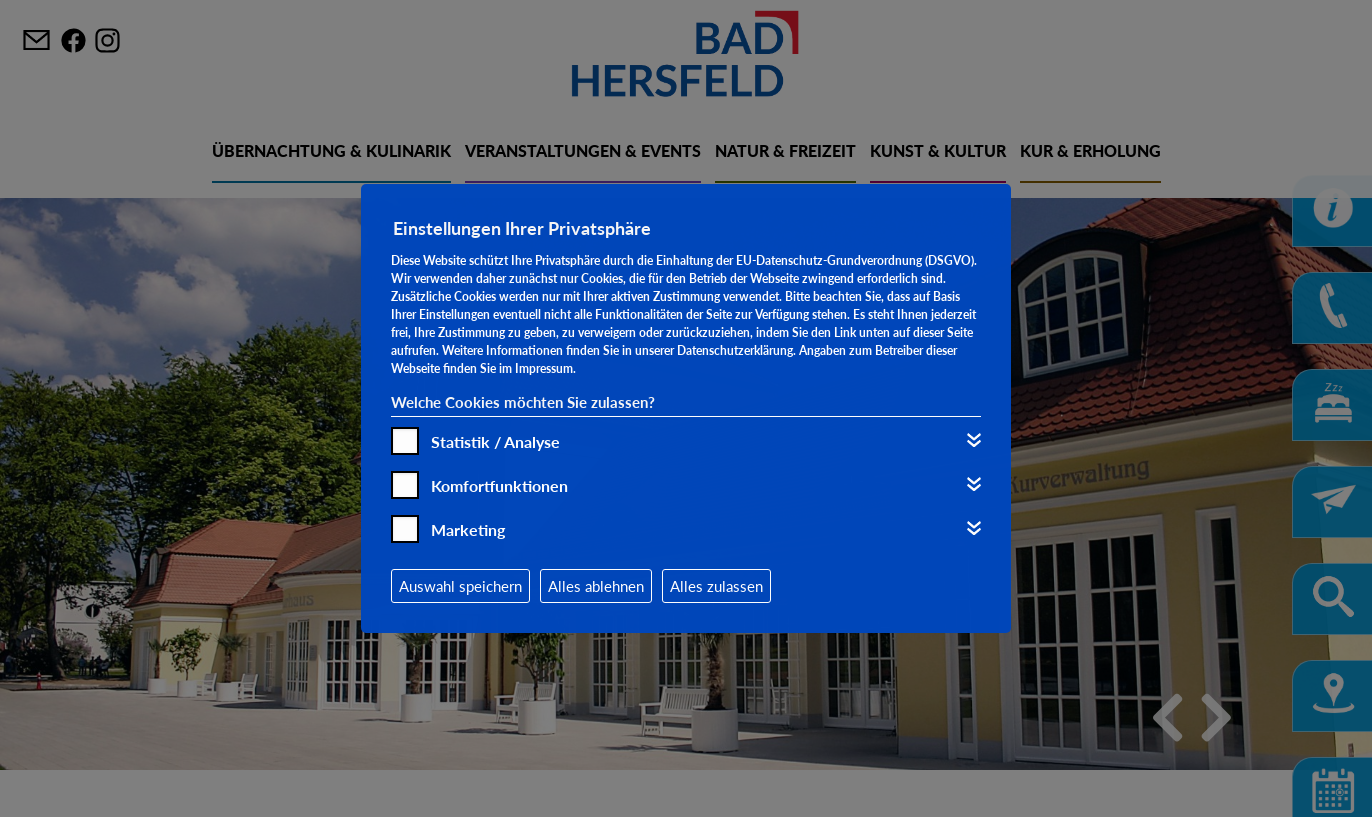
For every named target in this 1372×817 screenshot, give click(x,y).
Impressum (544, 368)
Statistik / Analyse (495, 441)
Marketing (468, 529)
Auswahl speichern (460, 586)
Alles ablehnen (596, 586)
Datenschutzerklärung (735, 350)
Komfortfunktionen (499, 485)
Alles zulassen (716, 586)
